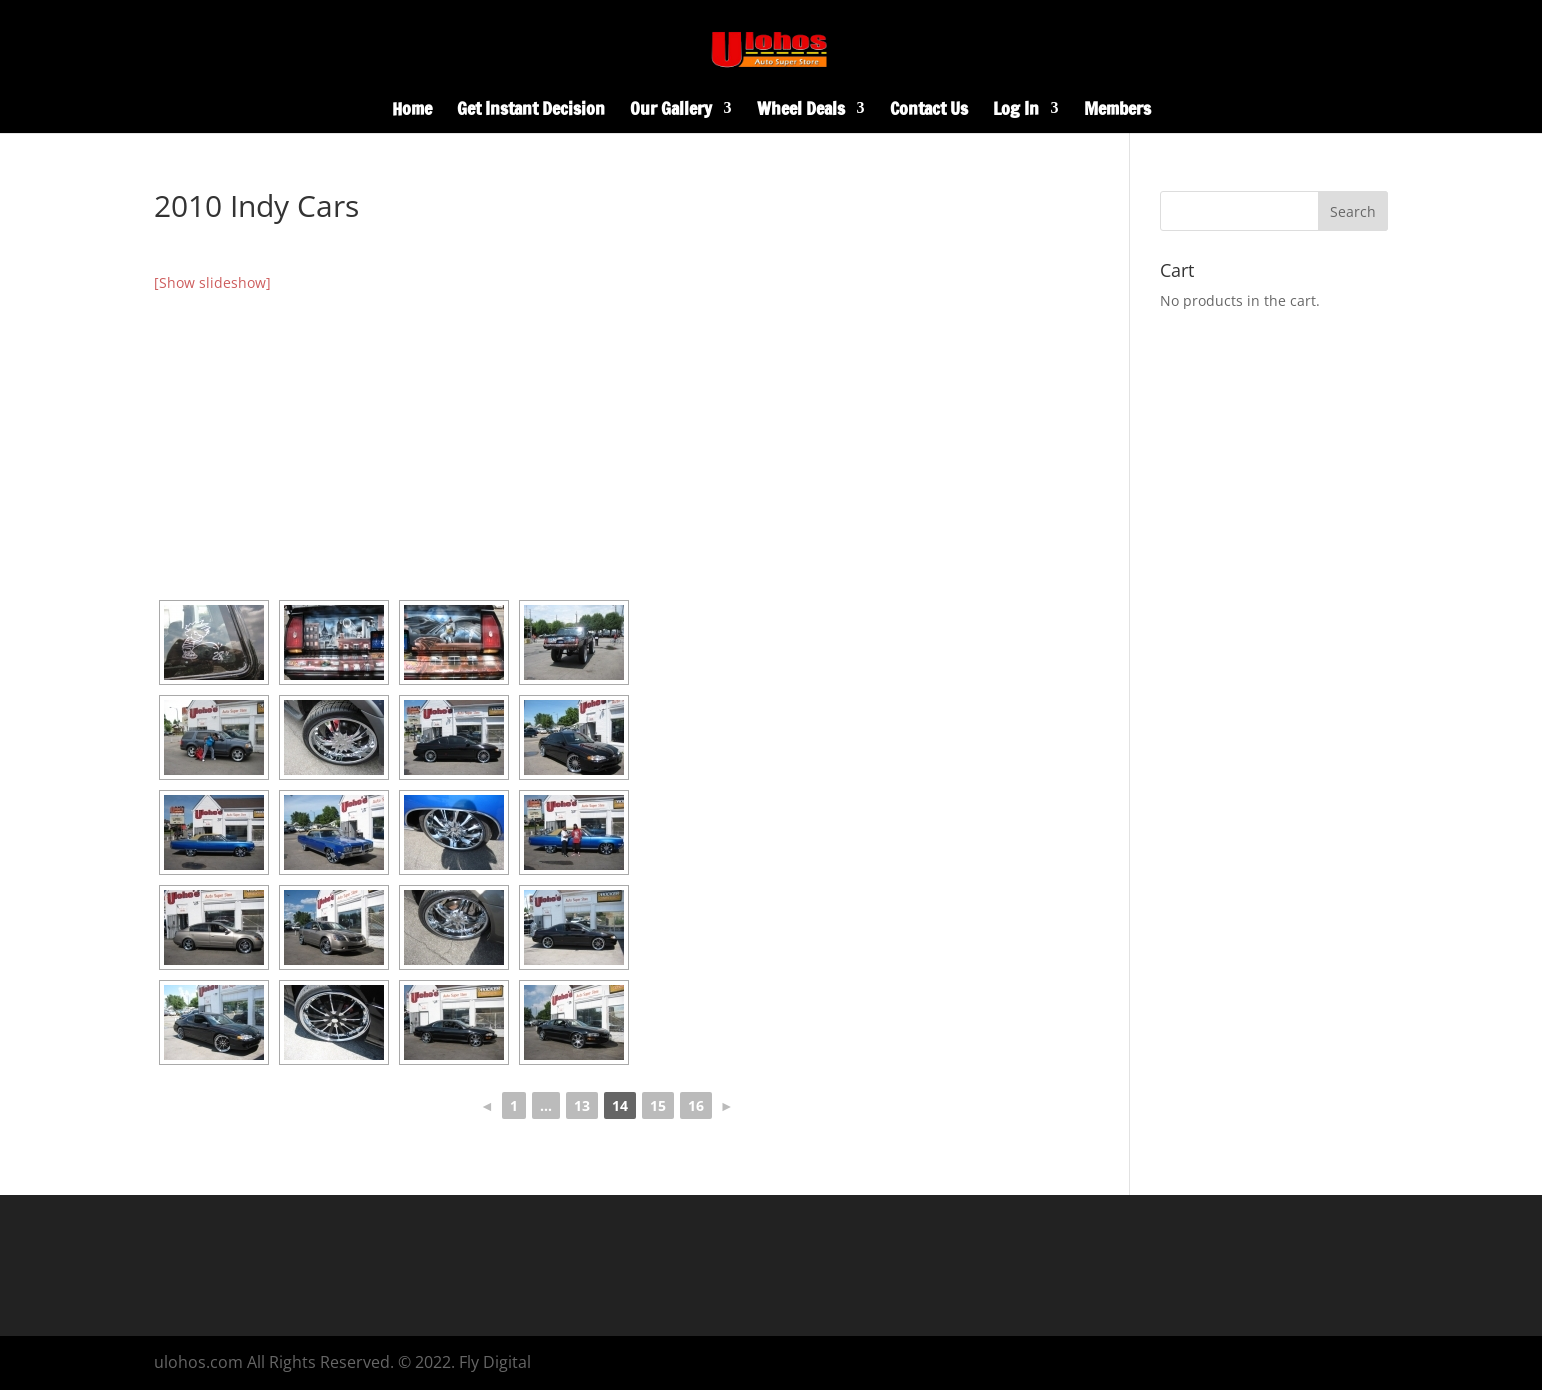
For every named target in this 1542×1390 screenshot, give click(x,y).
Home (412, 111)
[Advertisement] (608, 445)
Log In (1016, 111)
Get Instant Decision (531, 111)
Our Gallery (671, 111)
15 (658, 1105)
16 (696, 1105)
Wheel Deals (801, 111)
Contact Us (929, 111)
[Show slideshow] (212, 282)
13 (582, 1105)
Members (1117, 111)
